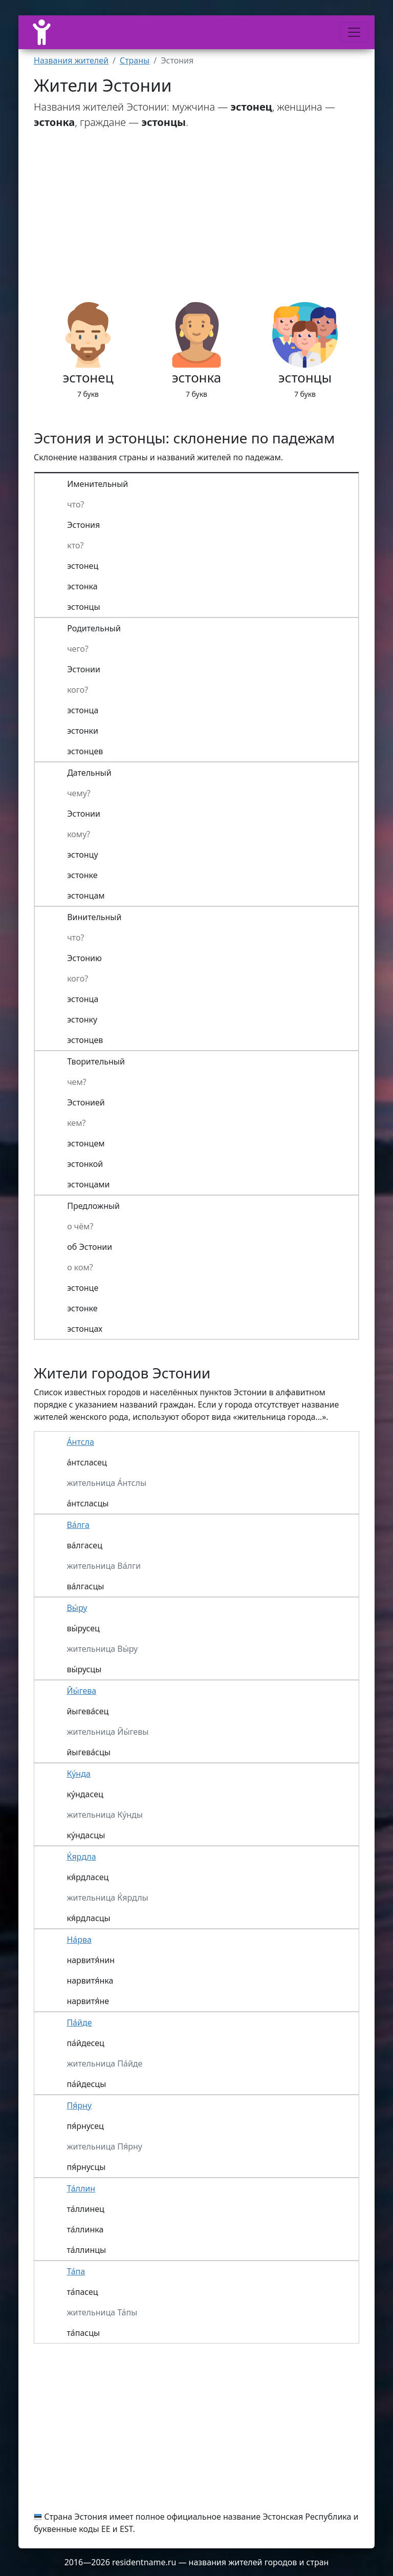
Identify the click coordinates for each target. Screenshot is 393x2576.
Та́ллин (81, 2188)
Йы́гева (81, 1690)
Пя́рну (79, 2105)
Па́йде (79, 2022)
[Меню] (354, 32)
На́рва (79, 1939)
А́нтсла (80, 1441)
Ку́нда (78, 1773)
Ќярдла (81, 1856)
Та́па (76, 2271)
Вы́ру (77, 1607)
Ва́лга (78, 1524)
